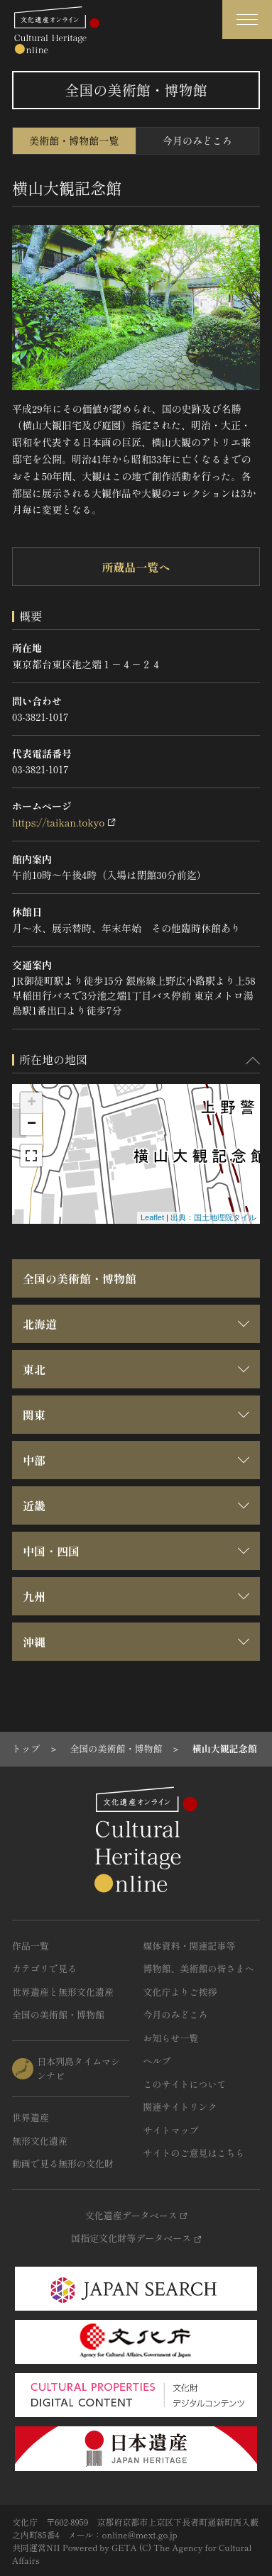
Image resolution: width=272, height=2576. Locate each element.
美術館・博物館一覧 (74, 140)
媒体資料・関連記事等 (189, 1945)
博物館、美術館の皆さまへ (198, 1968)
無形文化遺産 (39, 2140)
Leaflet (152, 1217)
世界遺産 (30, 2117)
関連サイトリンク (180, 2106)
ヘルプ (157, 2060)
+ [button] (31, 1103)
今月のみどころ (197, 140)
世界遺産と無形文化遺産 (63, 1992)
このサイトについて (185, 2084)
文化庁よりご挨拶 (180, 1992)
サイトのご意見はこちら (194, 2153)
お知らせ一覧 (171, 2038)
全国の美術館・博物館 (79, 1278)
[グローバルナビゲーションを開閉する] (247, 19)
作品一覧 (30, 1945)
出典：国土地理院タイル (213, 1217)
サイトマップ (171, 2130)
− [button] (31, 1124)
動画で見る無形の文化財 (63, 2163)
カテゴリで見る (44, 1968)
